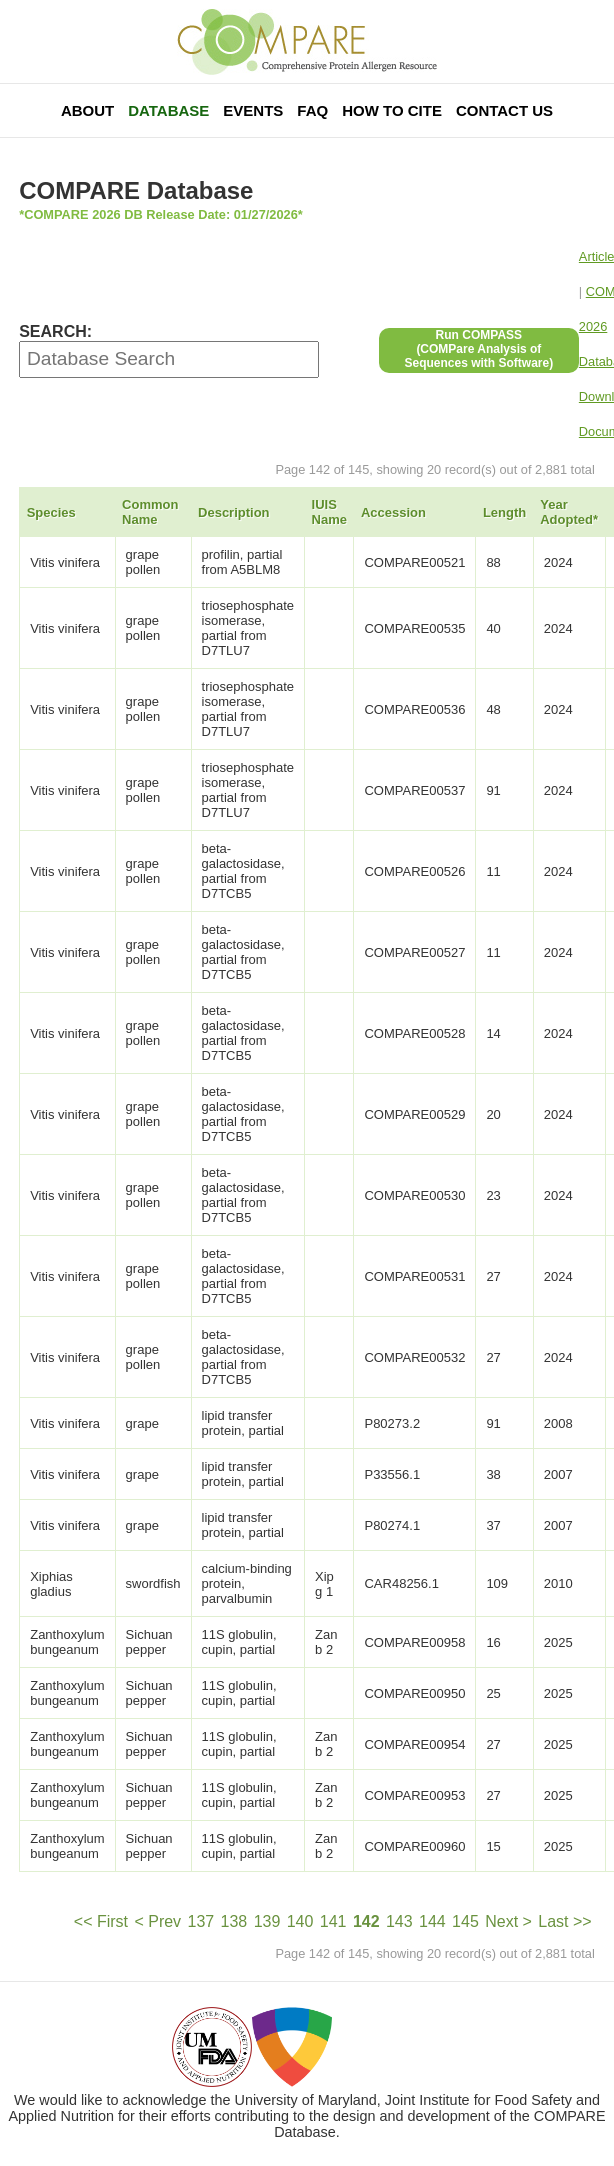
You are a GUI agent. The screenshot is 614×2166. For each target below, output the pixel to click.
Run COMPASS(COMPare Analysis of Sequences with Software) (478, 349)
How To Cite (392, 110)
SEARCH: (55, 331)
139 (267, 1921)
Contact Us (504, 110)
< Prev (157, 1921)
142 (366, 1921)
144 (432, 1921)
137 (200, 1921)
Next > (508, 1921)
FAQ (312, 110)
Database (168, 110)
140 (300, 1921)
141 (333, 1921)
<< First (101, 1921)
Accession (393, 512)
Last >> (564, 1921)
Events (253, 110)
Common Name (150, 512)
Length (504, 512)
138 (234, 1921)
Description (234, 512)
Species (51, 512)
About (87, 110)
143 (399, 1921)
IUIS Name (329, 512)
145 (465, 1921)
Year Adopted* (569, 512)
